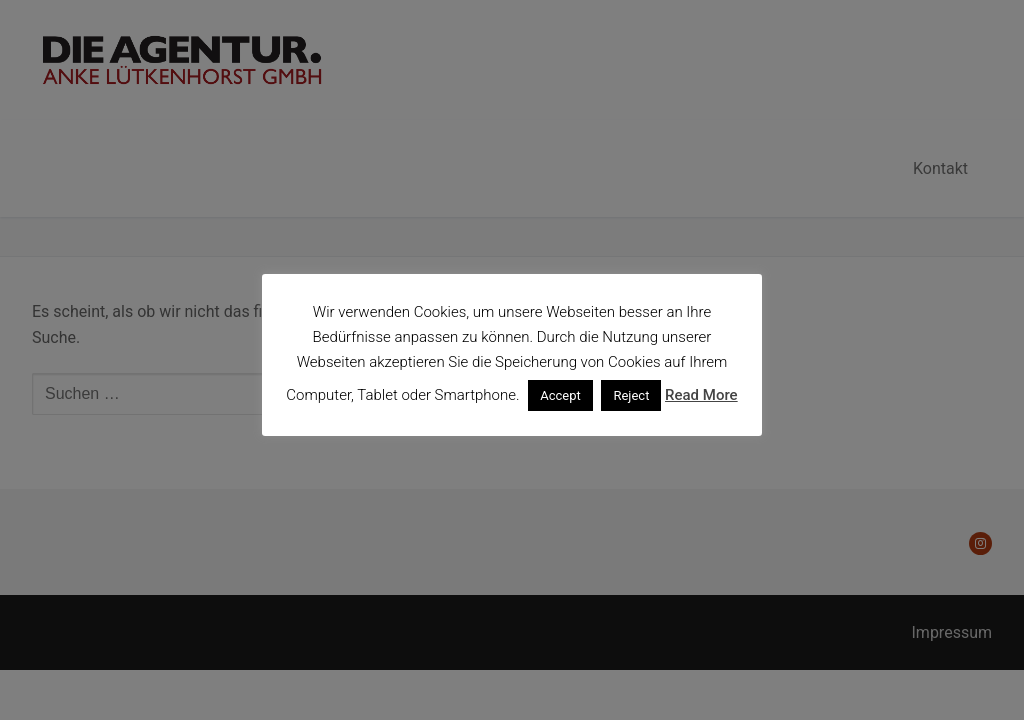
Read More (701, 395)
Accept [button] (560, 395)
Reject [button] (631, 395)
